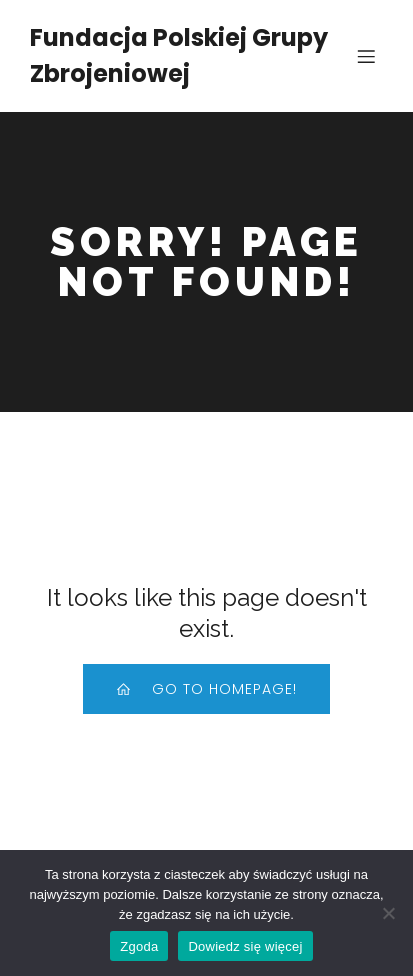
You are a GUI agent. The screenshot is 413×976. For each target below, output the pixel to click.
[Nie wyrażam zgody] (388, 913)
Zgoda (139, 946)
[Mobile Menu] (366, 56)
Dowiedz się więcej (245, 946)
